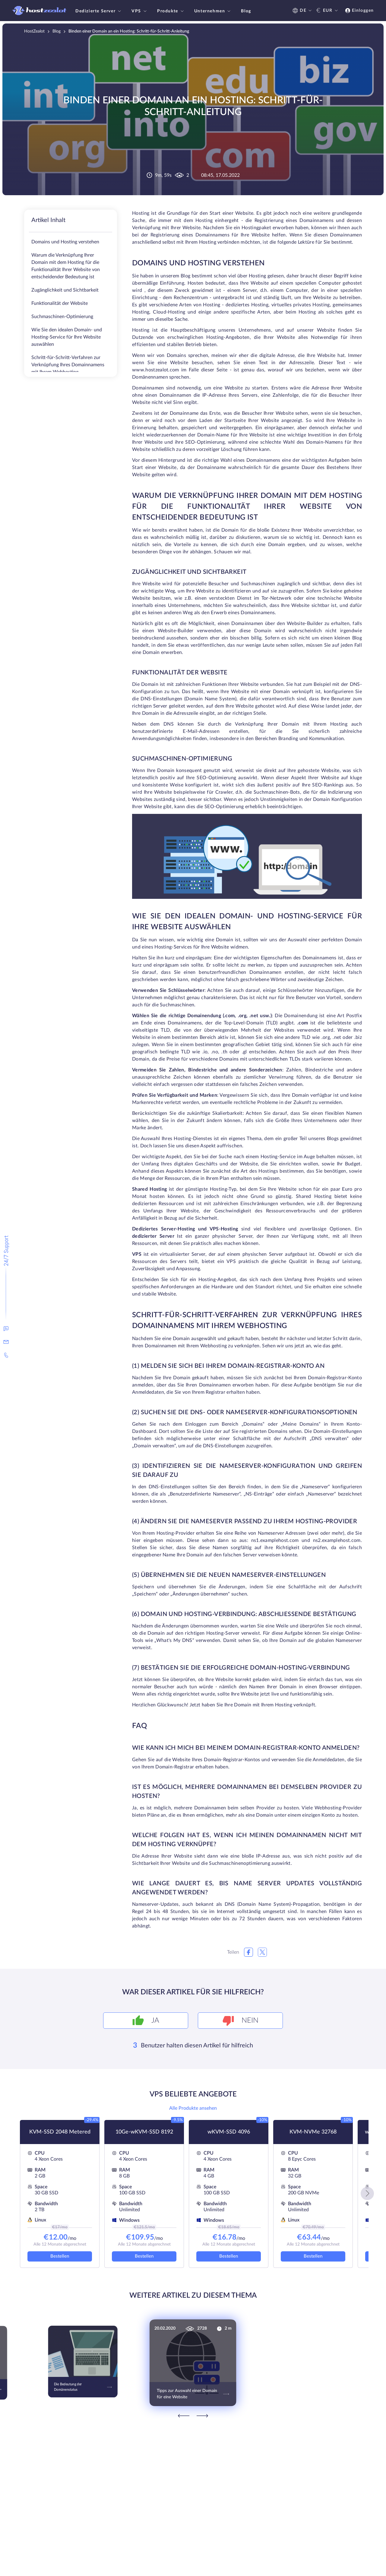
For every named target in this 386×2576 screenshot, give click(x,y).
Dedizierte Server (98, 11)
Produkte (171, 11)
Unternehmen (213, 11)
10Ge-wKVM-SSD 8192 (144, 2132)
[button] (367, 2193)
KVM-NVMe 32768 (313, 2132)
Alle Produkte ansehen (193, 2108)
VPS (139, 11)
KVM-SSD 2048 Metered (59, 2132)
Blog (246, 11)
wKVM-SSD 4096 (228, 2132)
